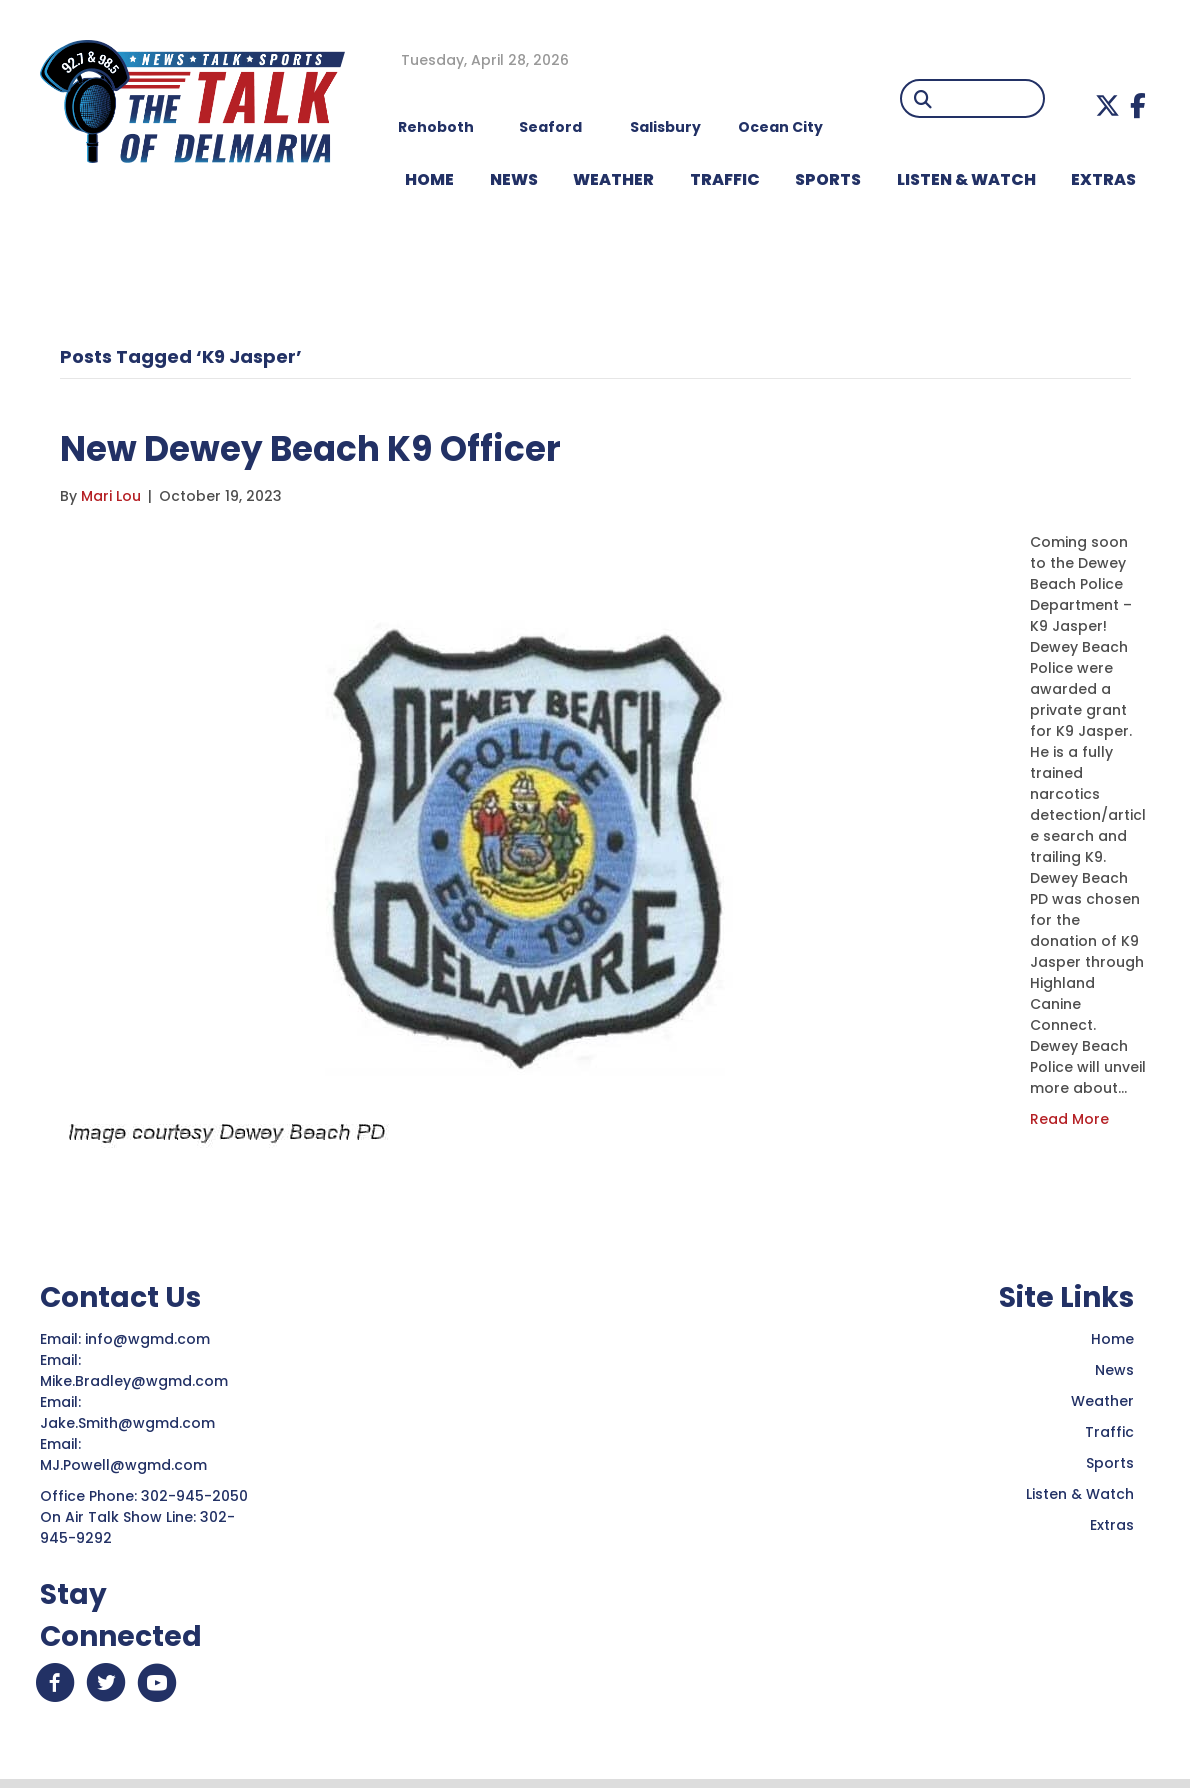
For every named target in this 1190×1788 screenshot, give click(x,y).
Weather (1102, 1401)
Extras (1112, 1525)
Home (1112, 1339)
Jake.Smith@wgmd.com (129, 1423)
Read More (1069, 1119)
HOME (429, 179)
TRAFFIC (725, 179)
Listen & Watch (1080, 1494)
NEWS (514, 179)
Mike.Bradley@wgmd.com (134, 1381)
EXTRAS (1103, 179)
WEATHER (613, 179)
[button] (1107, 105)
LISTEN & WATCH (966, 179)
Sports (828, 179)
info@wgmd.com (149, 1339)
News (1114, 1370)
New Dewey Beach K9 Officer (337, 447)
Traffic (1109, 1432)
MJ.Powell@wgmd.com (127, 1465)
